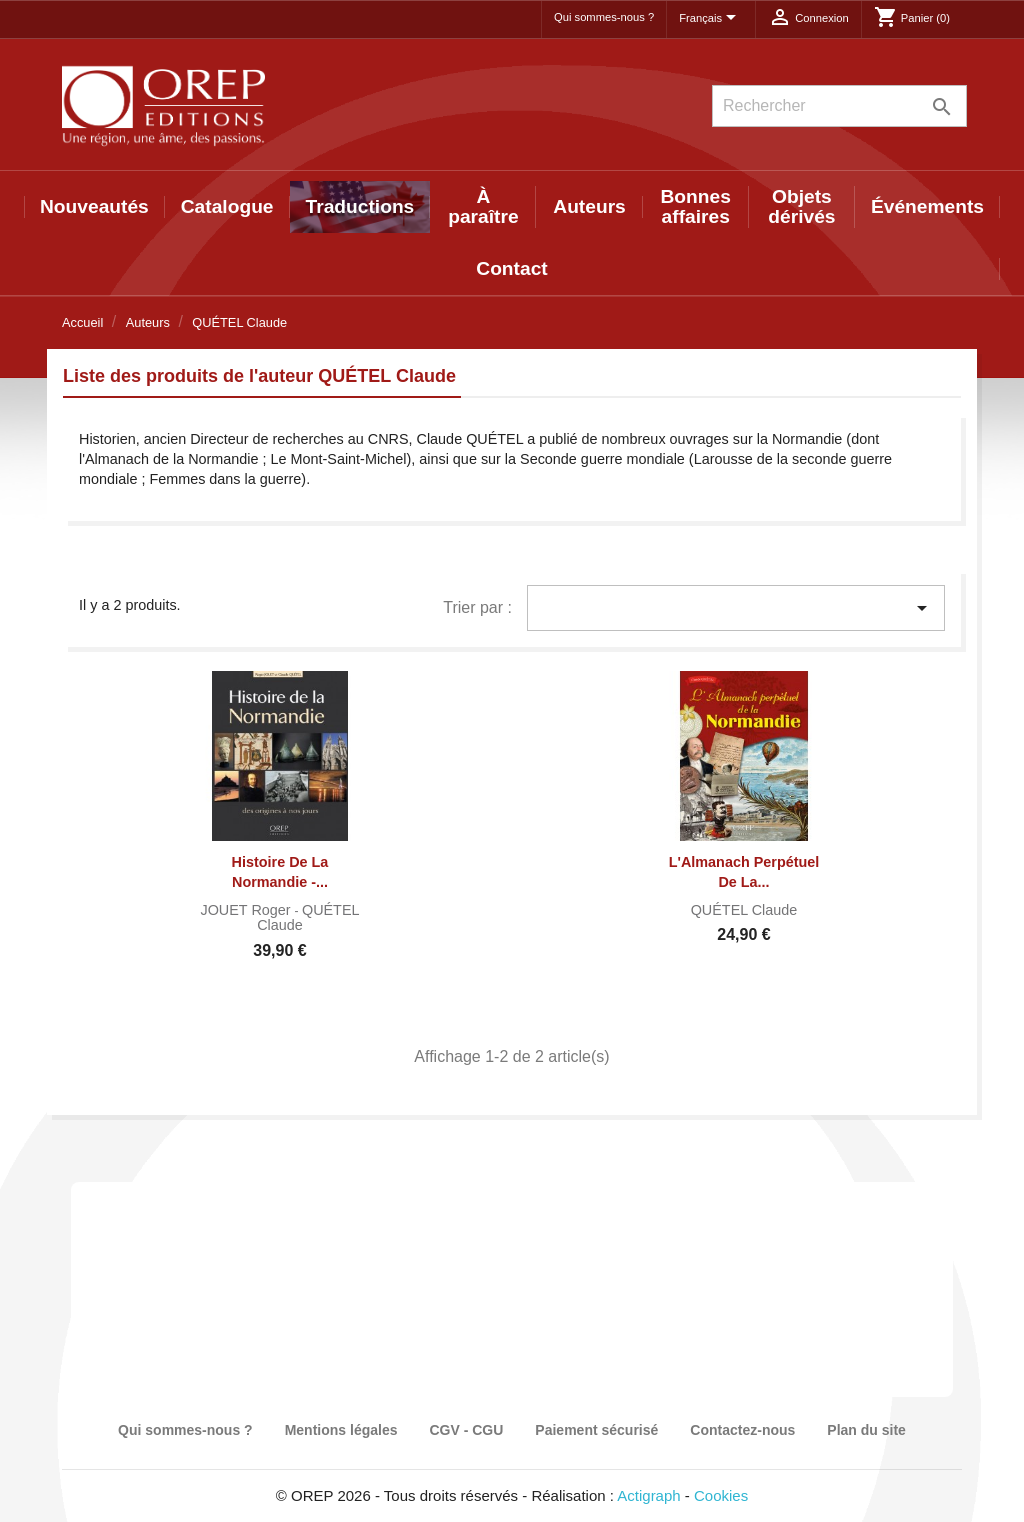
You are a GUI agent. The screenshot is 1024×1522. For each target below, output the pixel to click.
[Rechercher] (839, 106)
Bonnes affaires (696, 206)
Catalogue (227, 206)
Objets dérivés (801, 206)
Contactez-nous (742, 1430)
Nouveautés (94, 206)
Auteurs (589, 206)
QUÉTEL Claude (308, 918)
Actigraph (648, 1495)
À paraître (483, 206)
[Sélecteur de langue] (711, 19)
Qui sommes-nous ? (604, 17)
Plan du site (866, 1430)
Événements (927, 206)
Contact (511, 268)
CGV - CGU (466, 1430)
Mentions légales (341, 1430)
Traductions (360, 206)
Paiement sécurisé (596, 1430)
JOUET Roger (247, 910)
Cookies (721, 1495)
